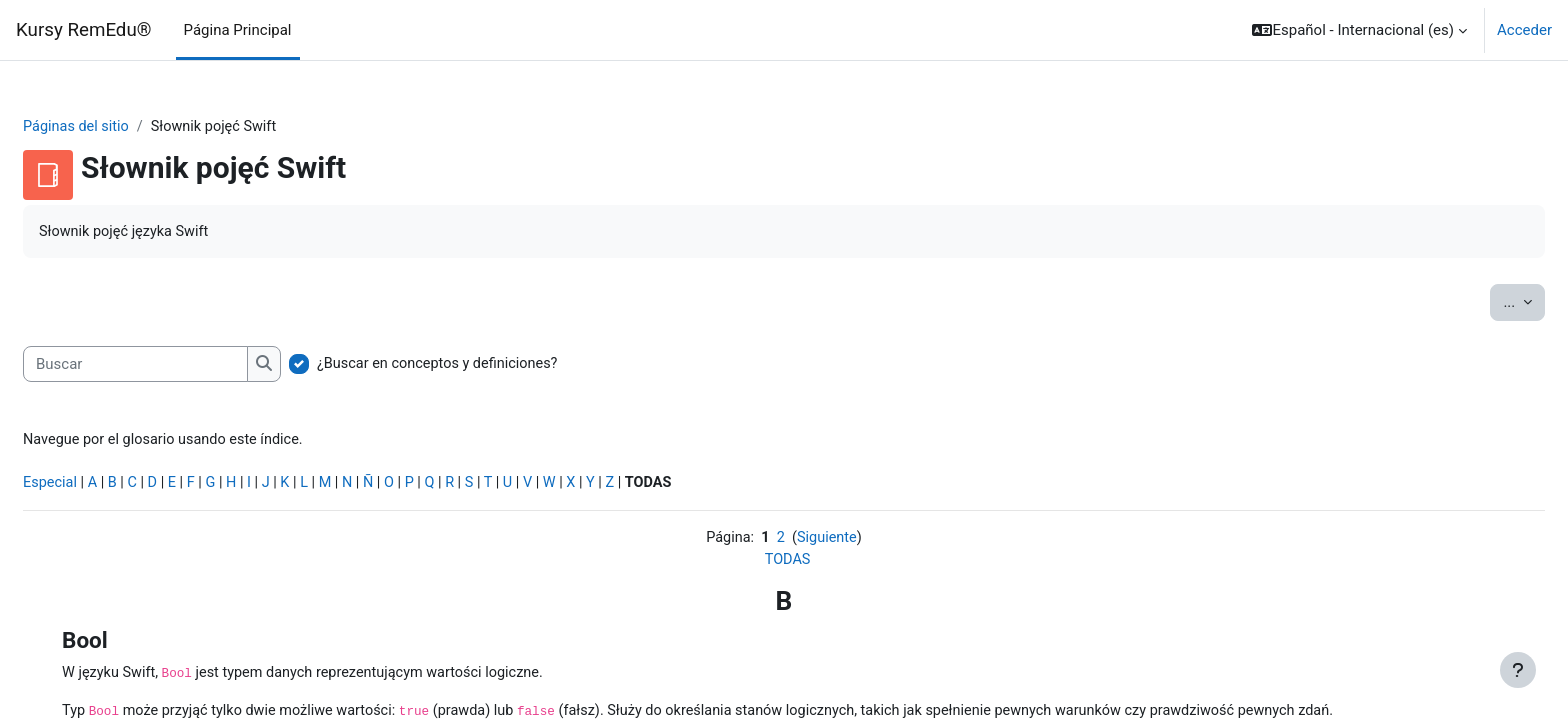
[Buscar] (183, 366)
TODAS (787, 566)
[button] (1359, 30)
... (1476, 302)
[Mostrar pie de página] (1518, 670)
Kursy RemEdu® (84, 30)
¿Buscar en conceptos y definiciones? (490, 366)
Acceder (1524, 30)
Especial (99, 488)
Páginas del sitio (126, 127)
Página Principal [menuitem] (238, 30)
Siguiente (828, 543)
